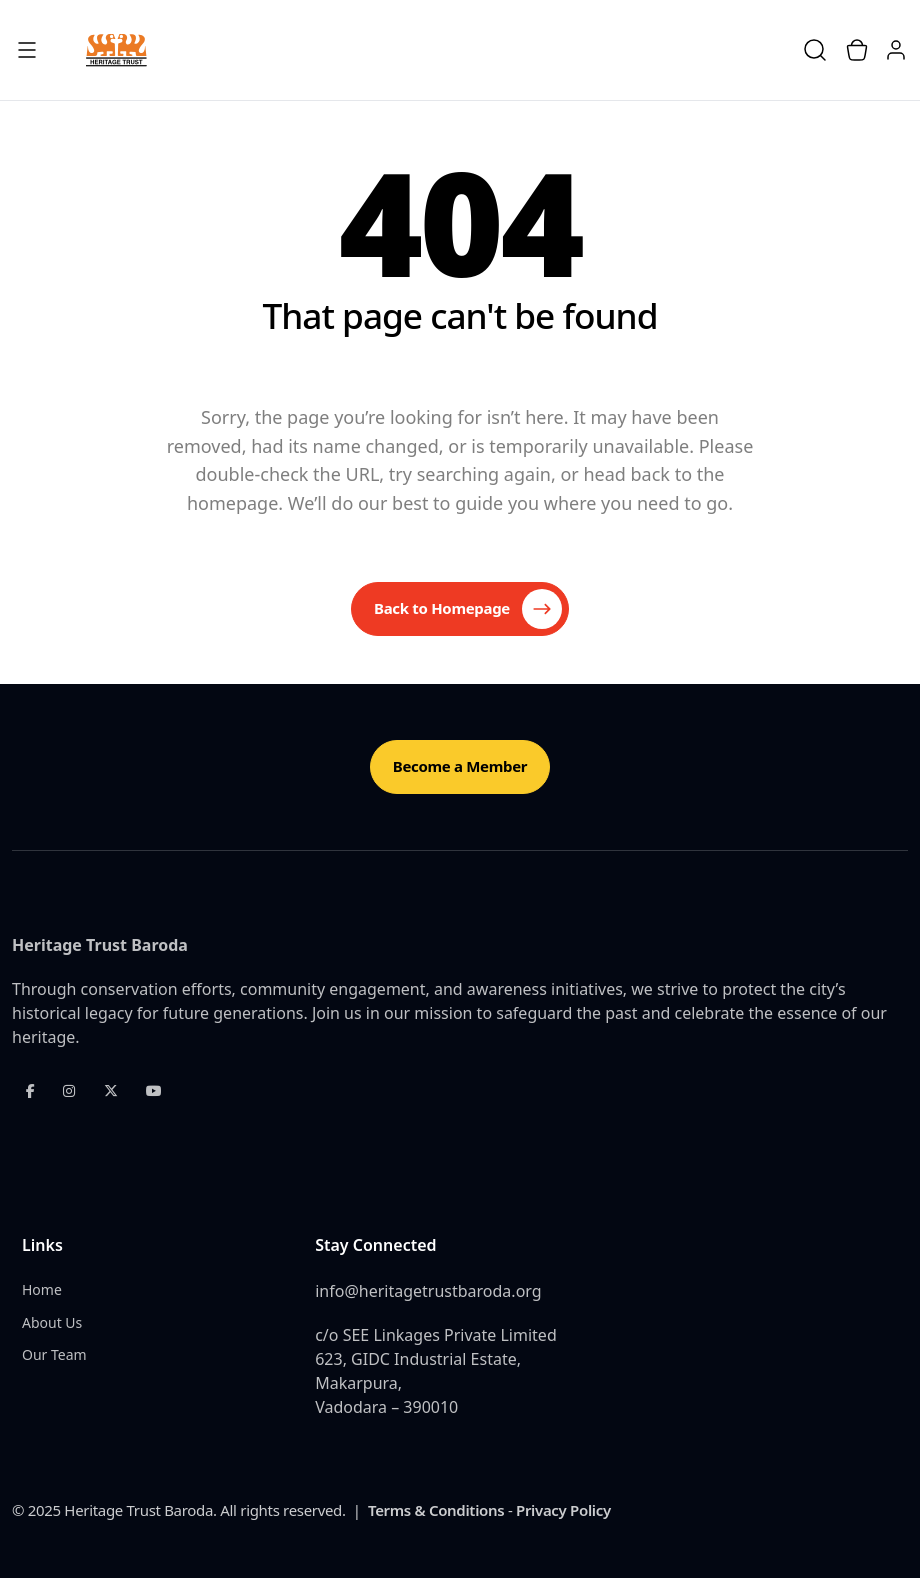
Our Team (54, 1354)
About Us (52, 1322)
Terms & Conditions (436, 1510)
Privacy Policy (563, 1510)
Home (42, 1289)
